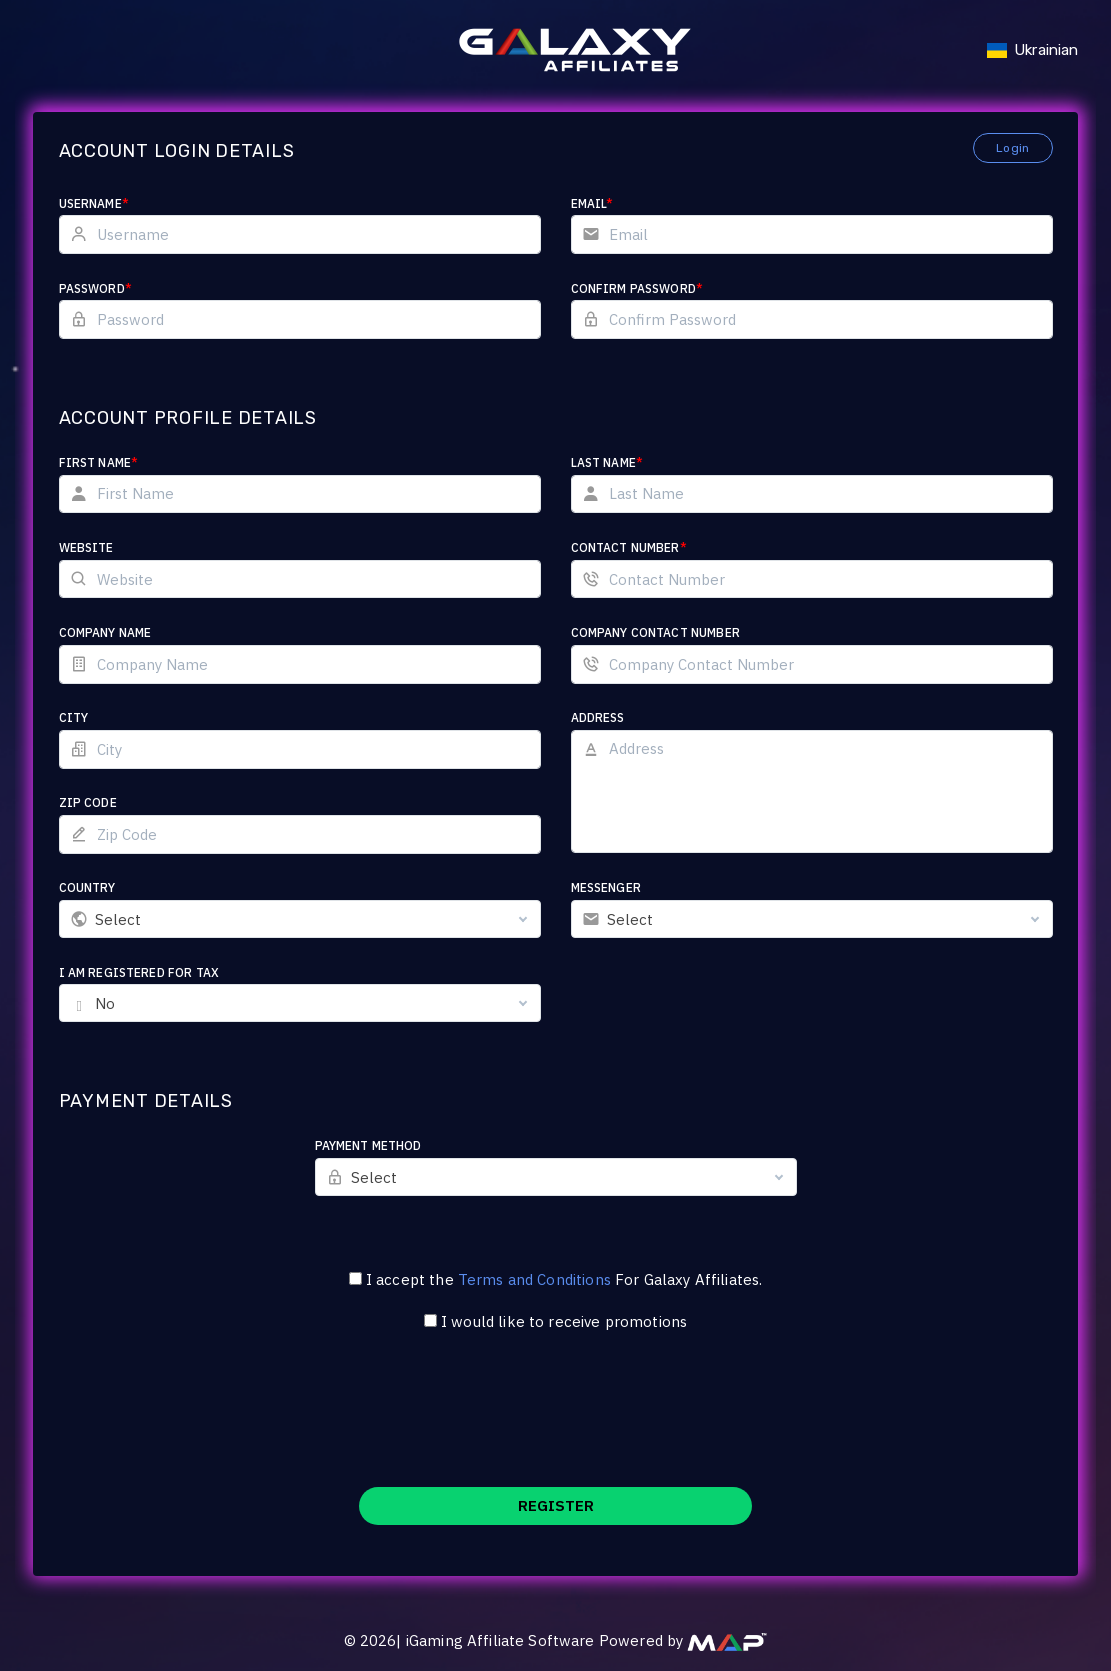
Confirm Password (637, 288)
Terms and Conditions (534, 1279)
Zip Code (88, 802)
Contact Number (629, 547)
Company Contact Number (655, 632)
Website (86, 547)
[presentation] (556, 1422)
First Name (99, 462)
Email (592, 203)
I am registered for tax (139, 972)
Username (94, 203)
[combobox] (300, 919)
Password (95, 288)
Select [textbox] (118, 919)
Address (598, 717)
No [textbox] (105, 1003)
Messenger (606, 887)
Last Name (607, 462)
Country (87, 887)
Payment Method (368, 1145)
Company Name (105, 632)
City (74, 717)
